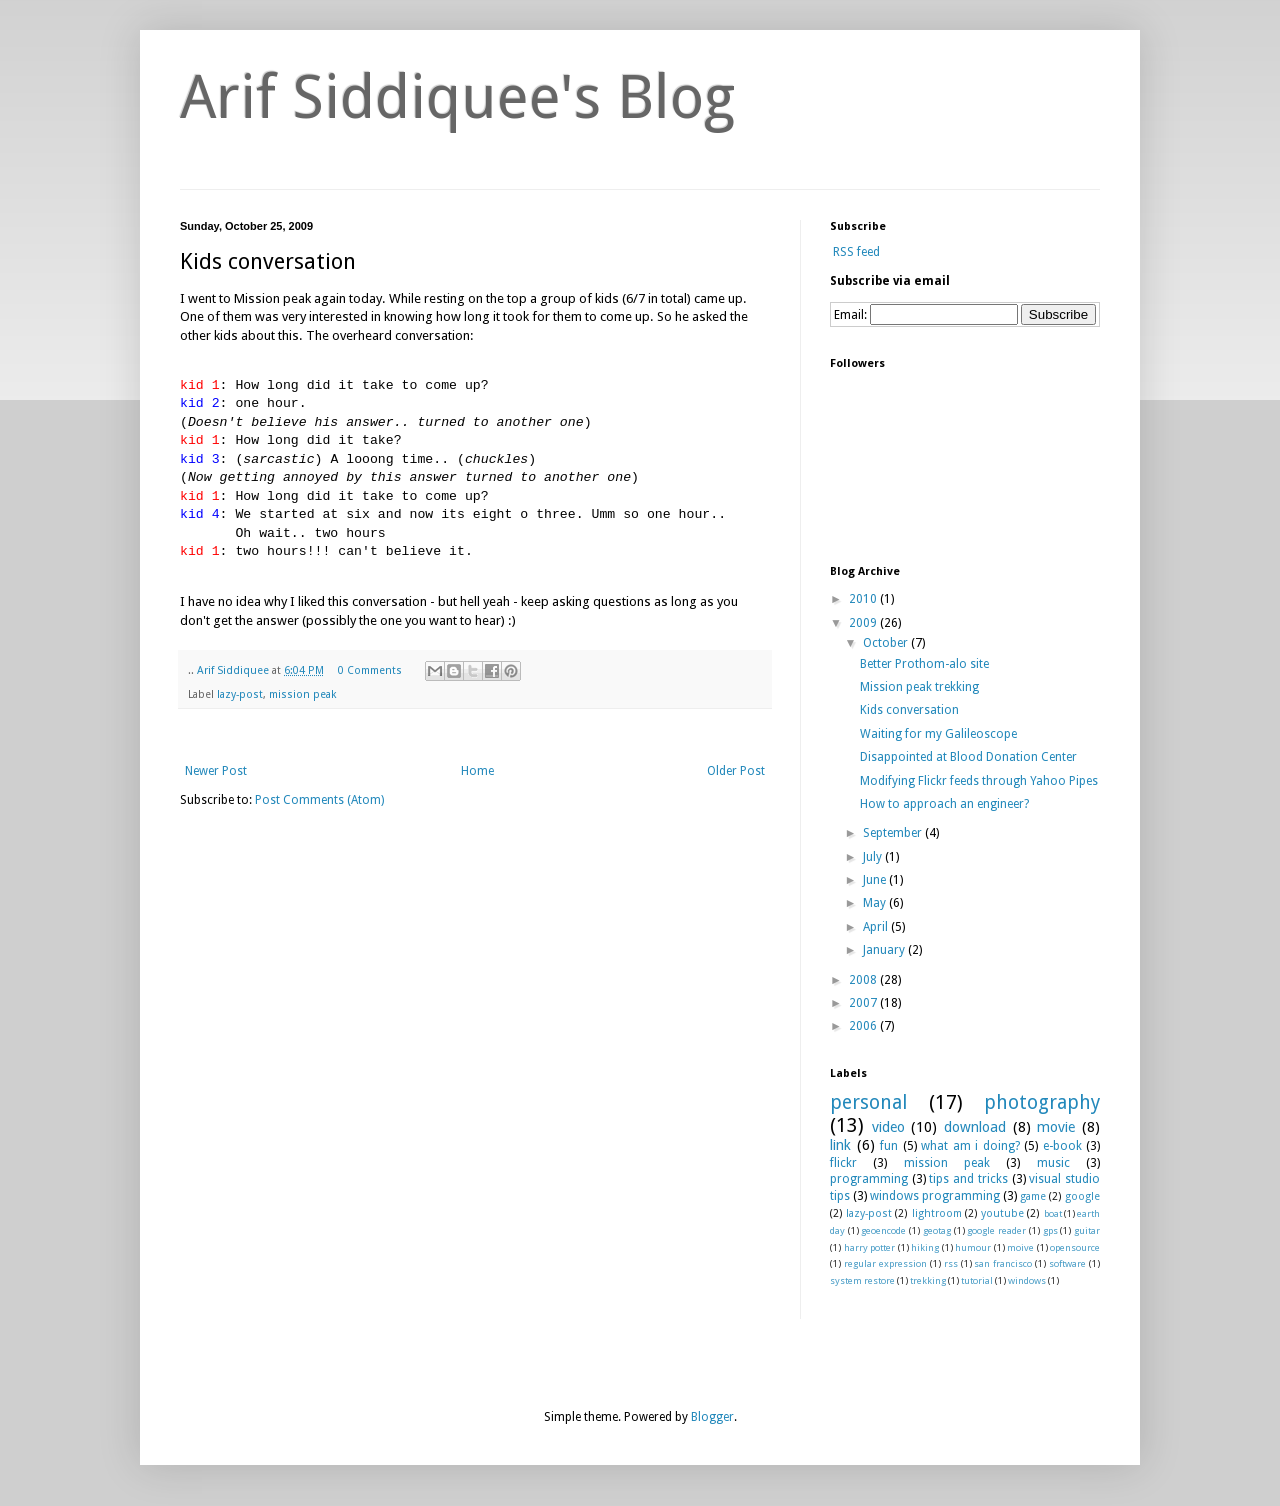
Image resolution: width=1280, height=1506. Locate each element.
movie (1056, 1127)
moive (1020, 1247)
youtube (1002, 1213)
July (874, 857)
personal (868, 1102)
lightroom (937, 1213)
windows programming (935, 1196)
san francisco (1003, 1263)
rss (951, 1263)
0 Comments (370, 670)
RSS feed (855, 252)
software (1067, 1263)
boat (1053, 1213)
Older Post (736, 771)
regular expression (885, 1263)
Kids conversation (909, 710)
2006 (864, 1026)
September (894, 833)
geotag (937, 1230)
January (885, 950)
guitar (1087, 1230)
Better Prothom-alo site (924, 664)
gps (1050, 1230)
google (1082, 1196)
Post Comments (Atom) (319, 800)
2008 (864, 980)
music (1053, 1163)
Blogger (712, 1417)
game (1033, 1196)
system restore (862, 1280)
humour (973, 1247)
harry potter (870, 1247)
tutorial (977, 1280)
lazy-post (240, 694)
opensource (1075, 1247)
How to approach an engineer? (944, 804)
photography (1042, 1102)
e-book (1062, 1146)
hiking (925, 1247)
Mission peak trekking (919, 687)
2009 (864, 623)
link (840, 1145)
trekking (928, 1280)
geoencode (883, 1230)
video (888, 1127)
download (975, 1127)
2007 (864, 1003)
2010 (864, 599)
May (876, 903)
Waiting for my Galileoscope (938, 734)
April (877, 927)
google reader (996, 1230)
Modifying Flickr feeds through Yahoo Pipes (979, 781)
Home (477, 771)
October (887, 643)
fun (889, 1146)
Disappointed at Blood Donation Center (968, 757)
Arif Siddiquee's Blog (457, 97)
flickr (843, 1163)
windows (1027, 1280)
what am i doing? (970, 1146)
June (876, 880)
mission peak (303, 694)
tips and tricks (968, 1179)
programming (869, 1179)
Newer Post (216, 771)
